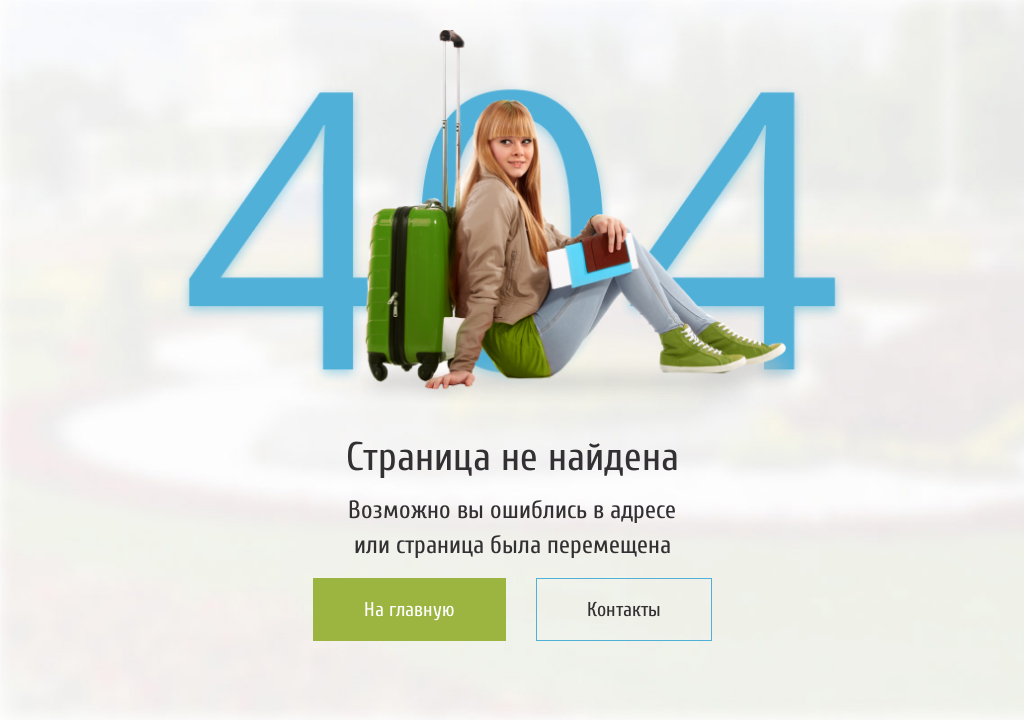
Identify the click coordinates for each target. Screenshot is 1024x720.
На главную (409, 609)
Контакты (624, 609)
